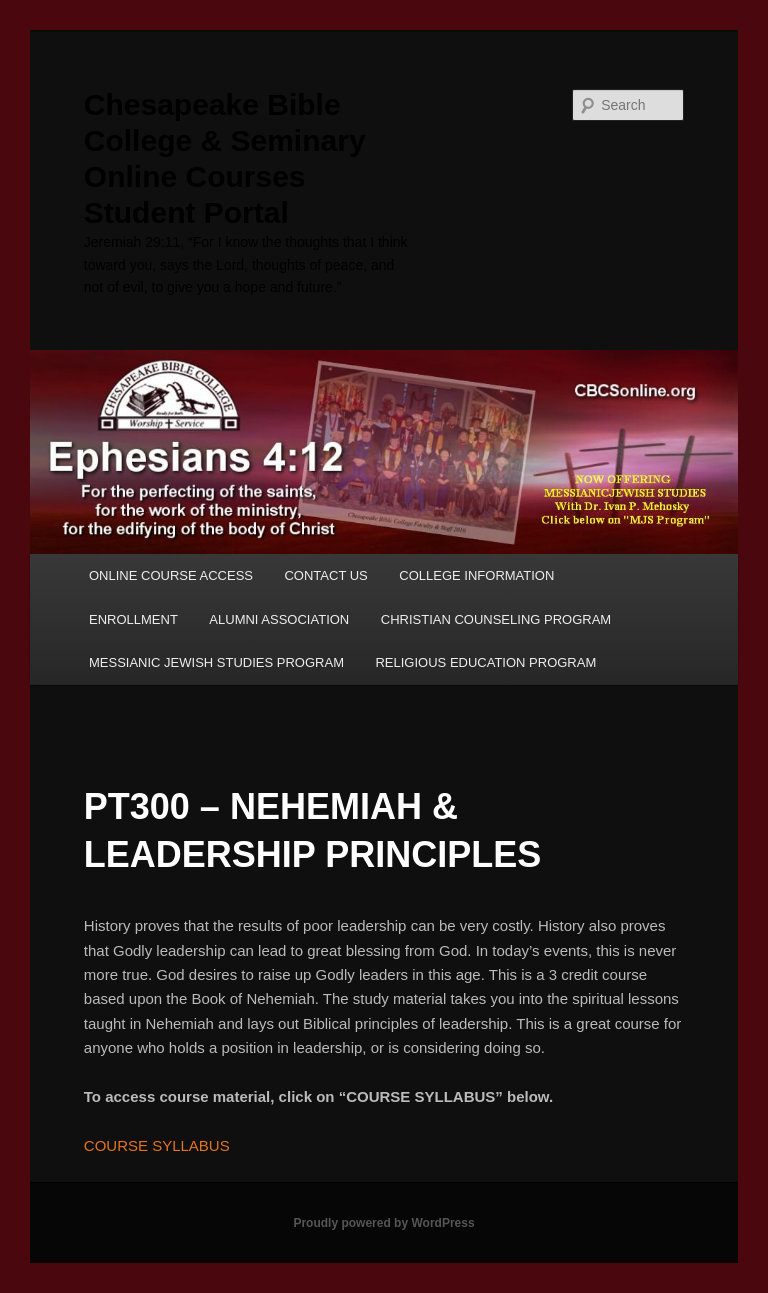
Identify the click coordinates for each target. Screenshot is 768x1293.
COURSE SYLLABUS (157, 1145)
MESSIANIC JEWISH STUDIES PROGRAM (216, 662)
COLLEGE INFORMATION (476, 575)
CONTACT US (325, 575)
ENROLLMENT (133, 619)
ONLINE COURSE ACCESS (171, 575)
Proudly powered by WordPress (383, 1223)
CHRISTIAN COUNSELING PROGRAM (496, 619)
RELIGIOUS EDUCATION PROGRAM (485, 662)
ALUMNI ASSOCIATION (279, 619)
